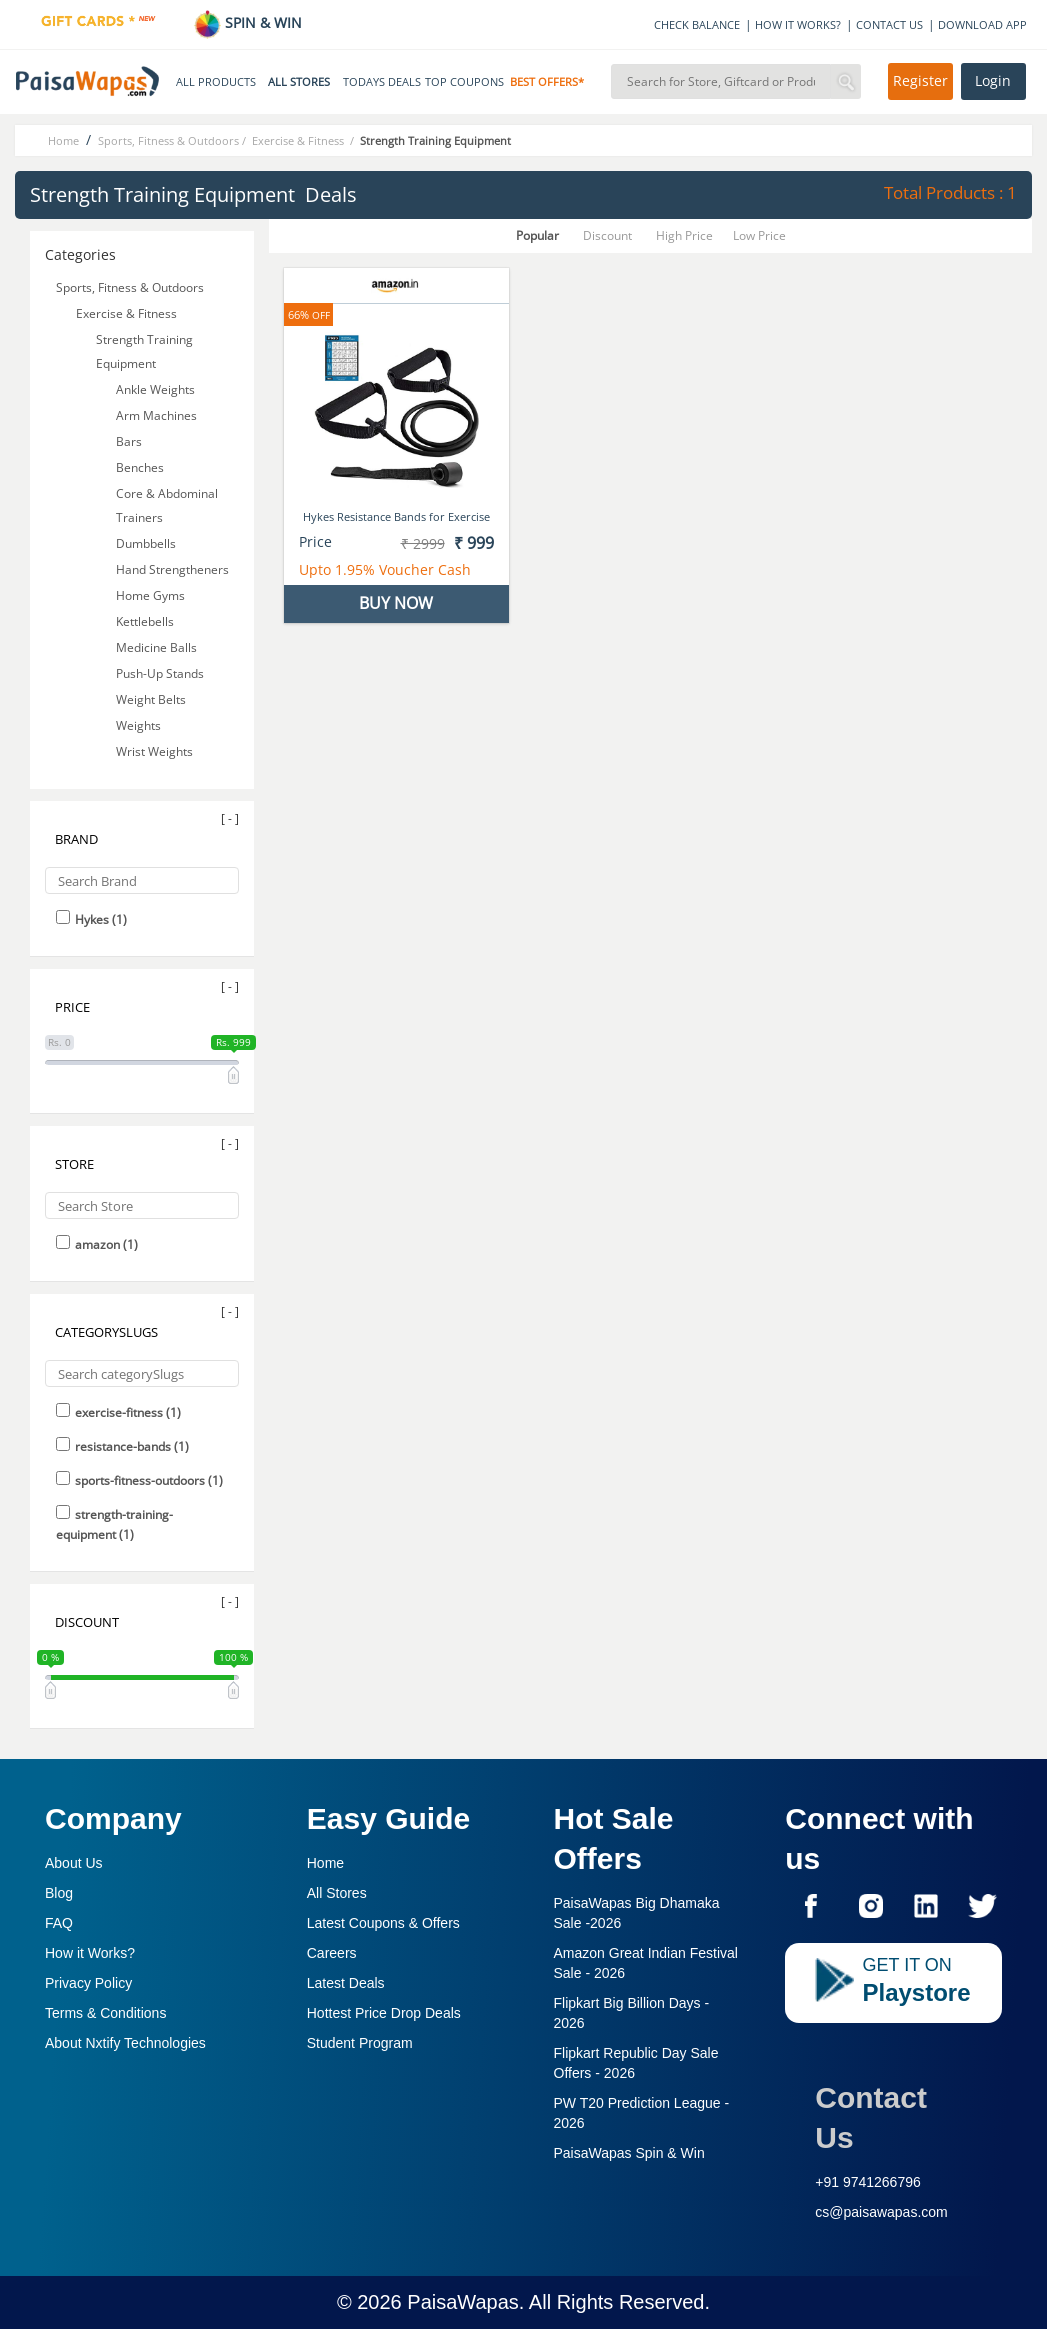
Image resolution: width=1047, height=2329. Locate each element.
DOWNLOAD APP (982, 24)
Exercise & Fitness (128, 313)
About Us (74, 1863)
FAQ (59, 1923)
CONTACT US (889, 24)
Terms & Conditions (105, 2013)
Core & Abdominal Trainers (167, 505)
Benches (141, 467)
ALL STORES (299, 82)
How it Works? (90, 1953)
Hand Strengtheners (174, 569)
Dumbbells (147, 543)
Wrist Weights (156, 751)
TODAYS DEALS (382, 82)
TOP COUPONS (464, 82)
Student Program (360, 2043)
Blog (59, 1893)
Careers (332, 1953)
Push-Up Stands (161, 673)
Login (993, 81)
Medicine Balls (158, 647)
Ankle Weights (157, 389)
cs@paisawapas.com (881, 2212)
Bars (130, 441)
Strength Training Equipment (144, 351)
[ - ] (230, 818)
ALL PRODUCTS (216, 82)
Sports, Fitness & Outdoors (130, 287)
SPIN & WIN (247, 22)
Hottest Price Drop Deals (384, 2013)
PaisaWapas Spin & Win (629, 2153)
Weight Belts (152, 699)
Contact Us (871, 2117)
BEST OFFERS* (547, 82)
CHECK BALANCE (697, 24)
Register (920, 81)
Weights (140, 725)
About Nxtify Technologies (125, 2043)
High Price (684, 235)
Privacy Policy (88, 1983)
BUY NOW (396, 603)
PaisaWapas (463, 2302)
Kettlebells (146, 621)
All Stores (337, 1893)
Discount (607, 235)
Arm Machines (158, 415)
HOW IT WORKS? (798, 24)
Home (325, 1863)
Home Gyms (152, 595)
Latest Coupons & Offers (383, 1923)
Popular (537, 235)
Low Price (759, 235)
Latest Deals (346, 1983)
